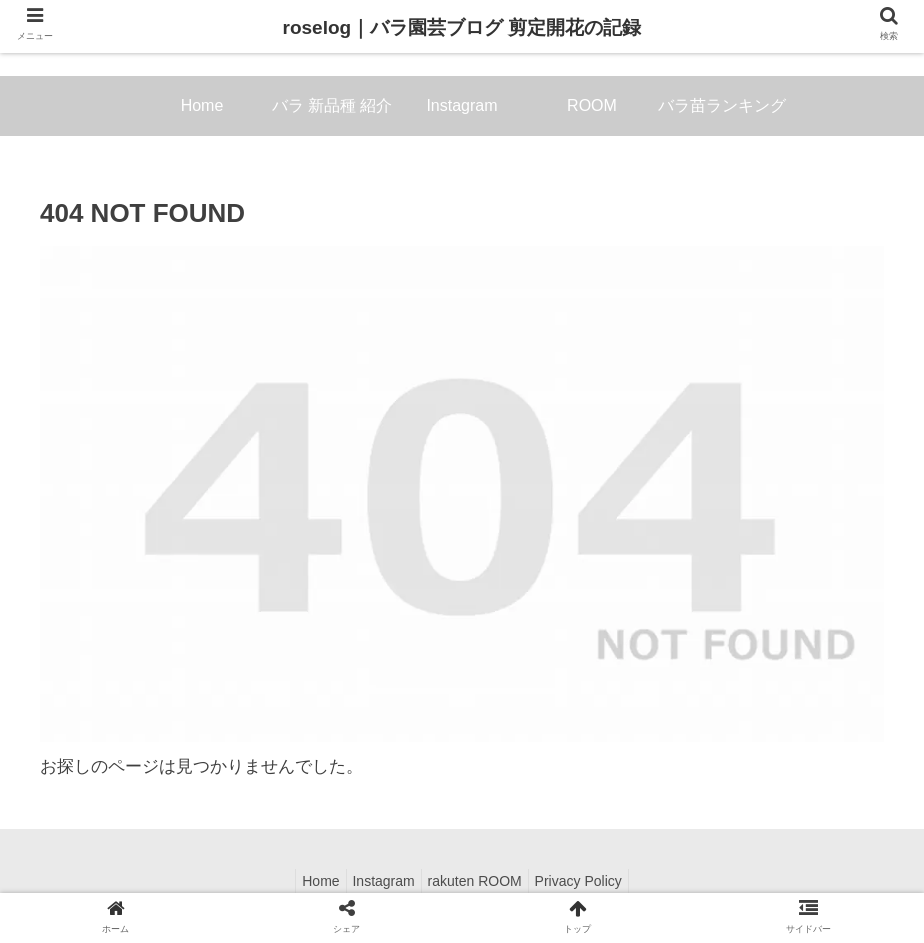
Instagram (379, 881)
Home (308, 881)
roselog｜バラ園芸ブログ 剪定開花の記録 (462, 27)
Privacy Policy (590, 881)
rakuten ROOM (479, 881)
